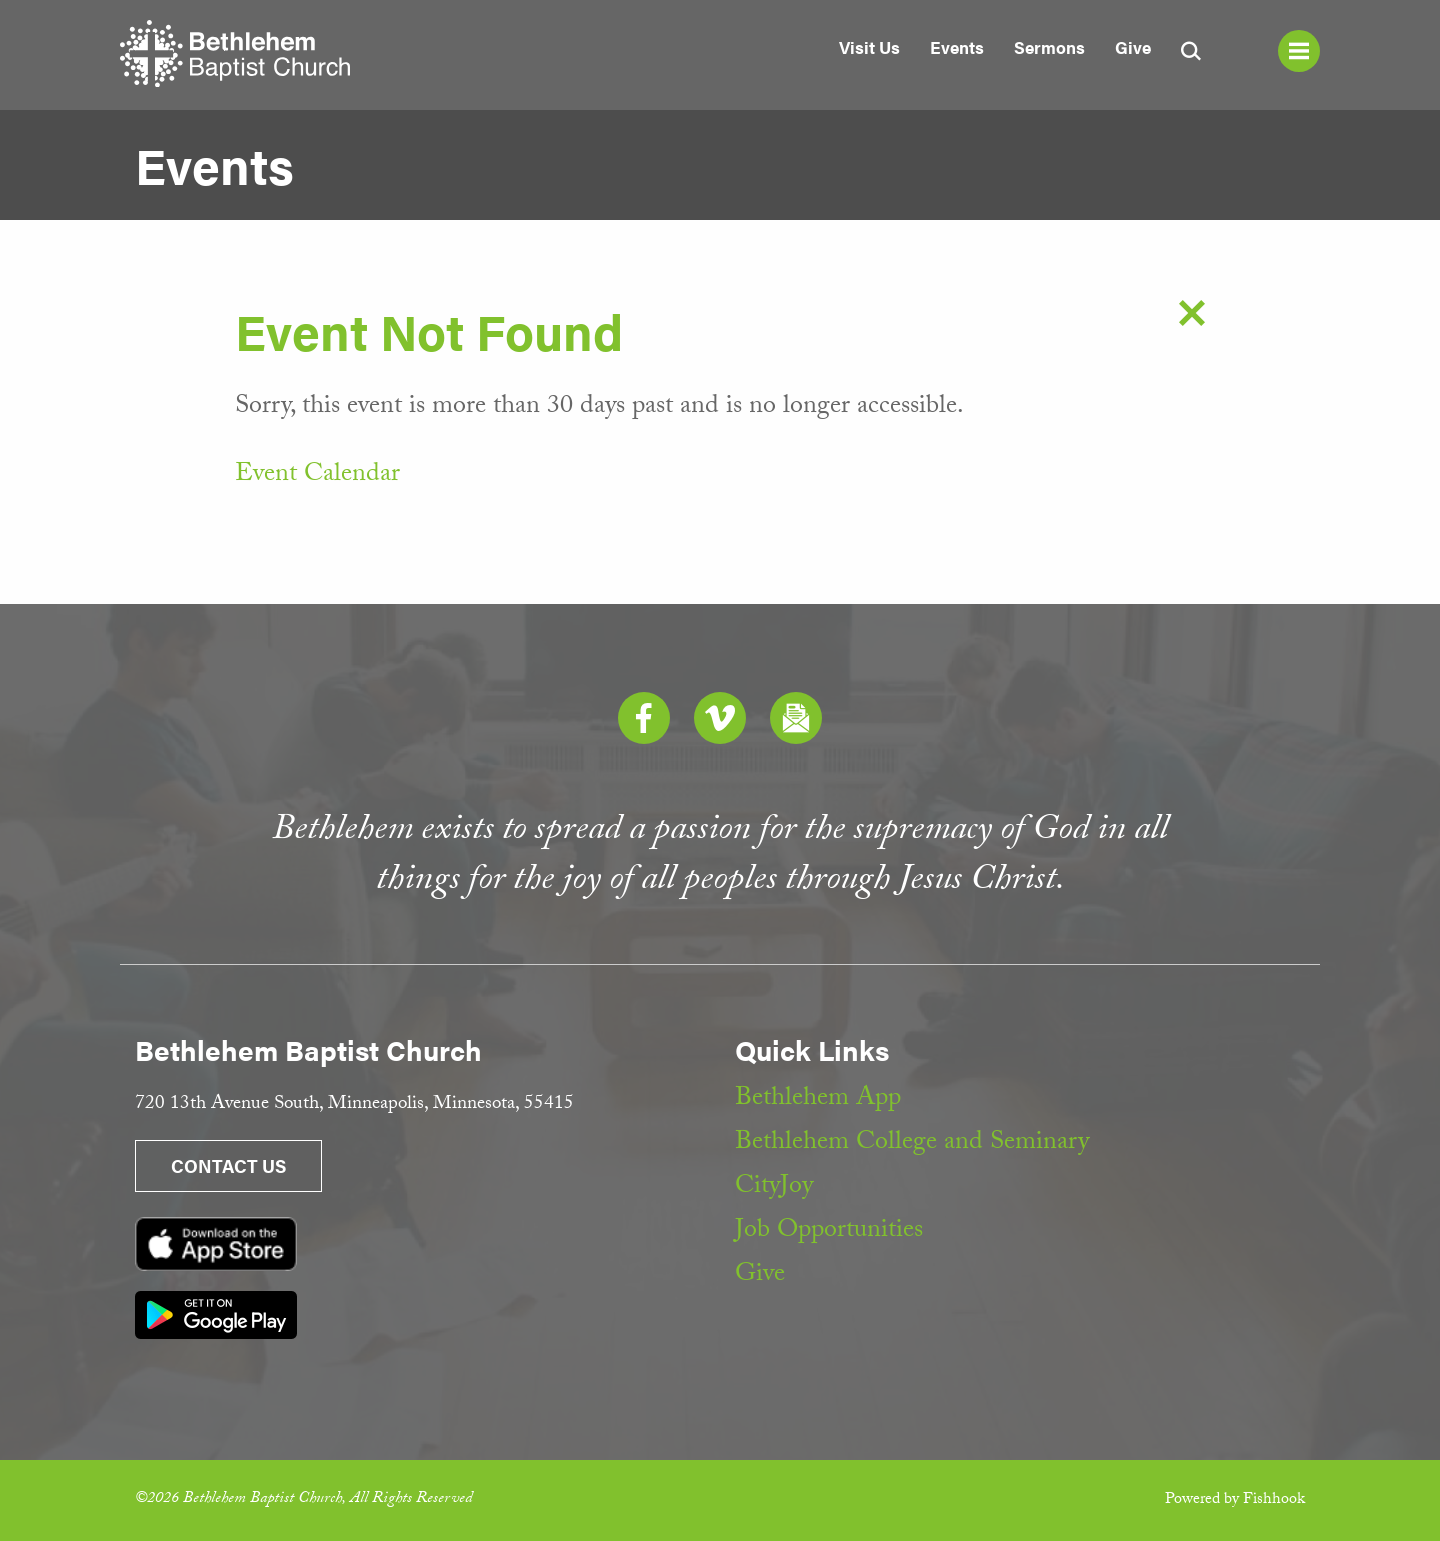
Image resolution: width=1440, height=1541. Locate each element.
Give (1133, 47)
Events (957, 47)
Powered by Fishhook (1235, 1500)
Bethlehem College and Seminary (912, 1144)
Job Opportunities (829, 1232)
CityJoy (774, 1188)
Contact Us (228, 1165)
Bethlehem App (818, 1100)
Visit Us (869, 47)
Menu (1299, 51)
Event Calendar (317, 476)
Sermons (1049, 47)
